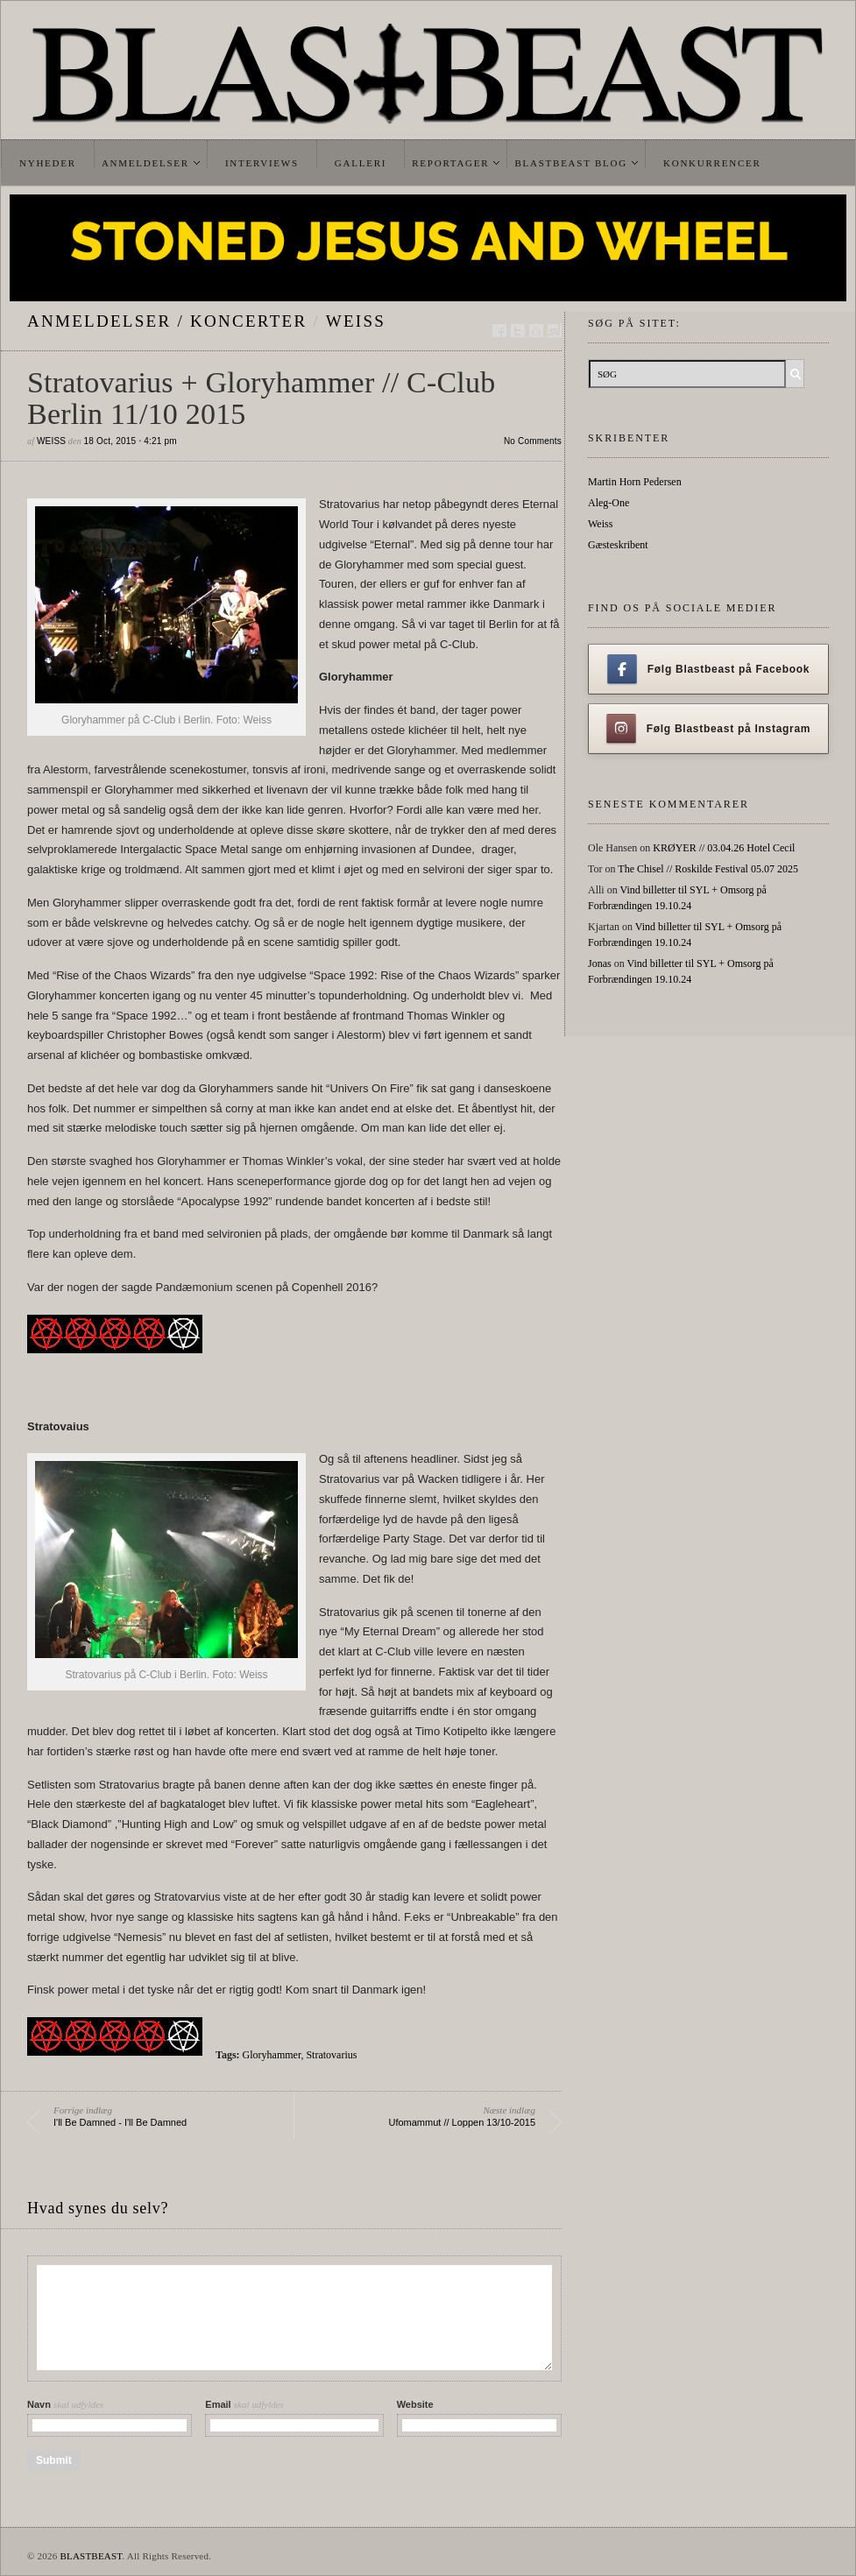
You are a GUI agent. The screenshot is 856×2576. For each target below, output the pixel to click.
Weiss (356, 321)
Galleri (360, 163)
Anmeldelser (145, 163)
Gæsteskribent (618, 545)
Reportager (450, 163)
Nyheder (47, 163)
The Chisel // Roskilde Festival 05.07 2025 (708, 869)
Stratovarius (331, 2055)
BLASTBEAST (91, 2556)
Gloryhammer (272, 2055)
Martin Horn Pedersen (635, 482)
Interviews (262, 163)
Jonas (600, 963)
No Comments (533, 441)
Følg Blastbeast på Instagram (708, 729)
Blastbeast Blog (570, 163)
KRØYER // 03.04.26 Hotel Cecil (724, 848)
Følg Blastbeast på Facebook (708, 669)
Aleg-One (608, 503)
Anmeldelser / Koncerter (167, 321)
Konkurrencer (712, 163)
